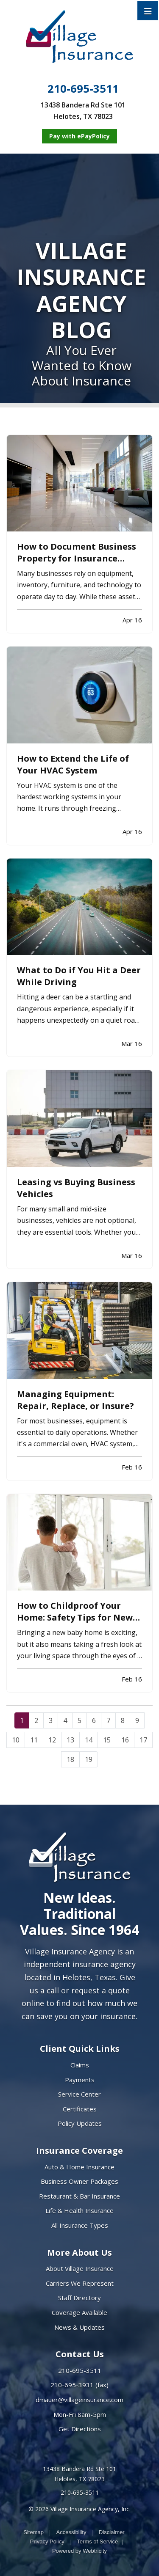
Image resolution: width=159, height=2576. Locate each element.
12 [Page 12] (52, 1740)
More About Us (79, 2252)
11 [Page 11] (34, 1740)
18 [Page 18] (70, 1759)
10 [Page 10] (16, 1740)
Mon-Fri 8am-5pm (79, 2414)
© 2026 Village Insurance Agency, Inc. (79, 2509)
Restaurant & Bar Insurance (79, 2196)
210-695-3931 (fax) (79, 2385)
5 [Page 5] (79, 1720)
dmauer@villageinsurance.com (79, 2399)
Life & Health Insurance (79, 2210)
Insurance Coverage (79, 2150)
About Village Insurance (80, 2268)
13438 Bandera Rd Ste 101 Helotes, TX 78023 (79, 2474)
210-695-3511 (83, 89)
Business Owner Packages (79, 2181)
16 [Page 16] (125, 1740)
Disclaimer (112, 2532)
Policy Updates (80, 2123)
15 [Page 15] (107, 1740)
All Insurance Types (79, 2225)
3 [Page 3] (51, 1720)
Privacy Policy (47, 2541)
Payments (80, 2079)
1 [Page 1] (22, 1720)
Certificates (80, 2109)
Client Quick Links (80, 2048)
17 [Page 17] (143, 1740)
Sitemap (33, 2532)
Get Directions (80, 2429)
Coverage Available (79, 2312)
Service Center (79, 2094)
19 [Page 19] (88, 1759)
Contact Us (80, 2354)
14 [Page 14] (88, 1740)
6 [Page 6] (94, 1720)
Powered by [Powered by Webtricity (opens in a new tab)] (79, 2551)
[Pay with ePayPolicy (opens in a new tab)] (79, 136)
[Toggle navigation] (148, 10)
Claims (79, 2065)
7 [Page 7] (108, 1720)
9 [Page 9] (137, 1720)
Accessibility (71, 2532)
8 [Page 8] (123, 1720)
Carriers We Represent (80, 2283)
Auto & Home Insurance (79, 2167)
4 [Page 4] (65, 1720)
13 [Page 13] (70, 1740)
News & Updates (79, 2327)
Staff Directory (79, 2297)
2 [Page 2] (36, 1720)
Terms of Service (97, 2541)
